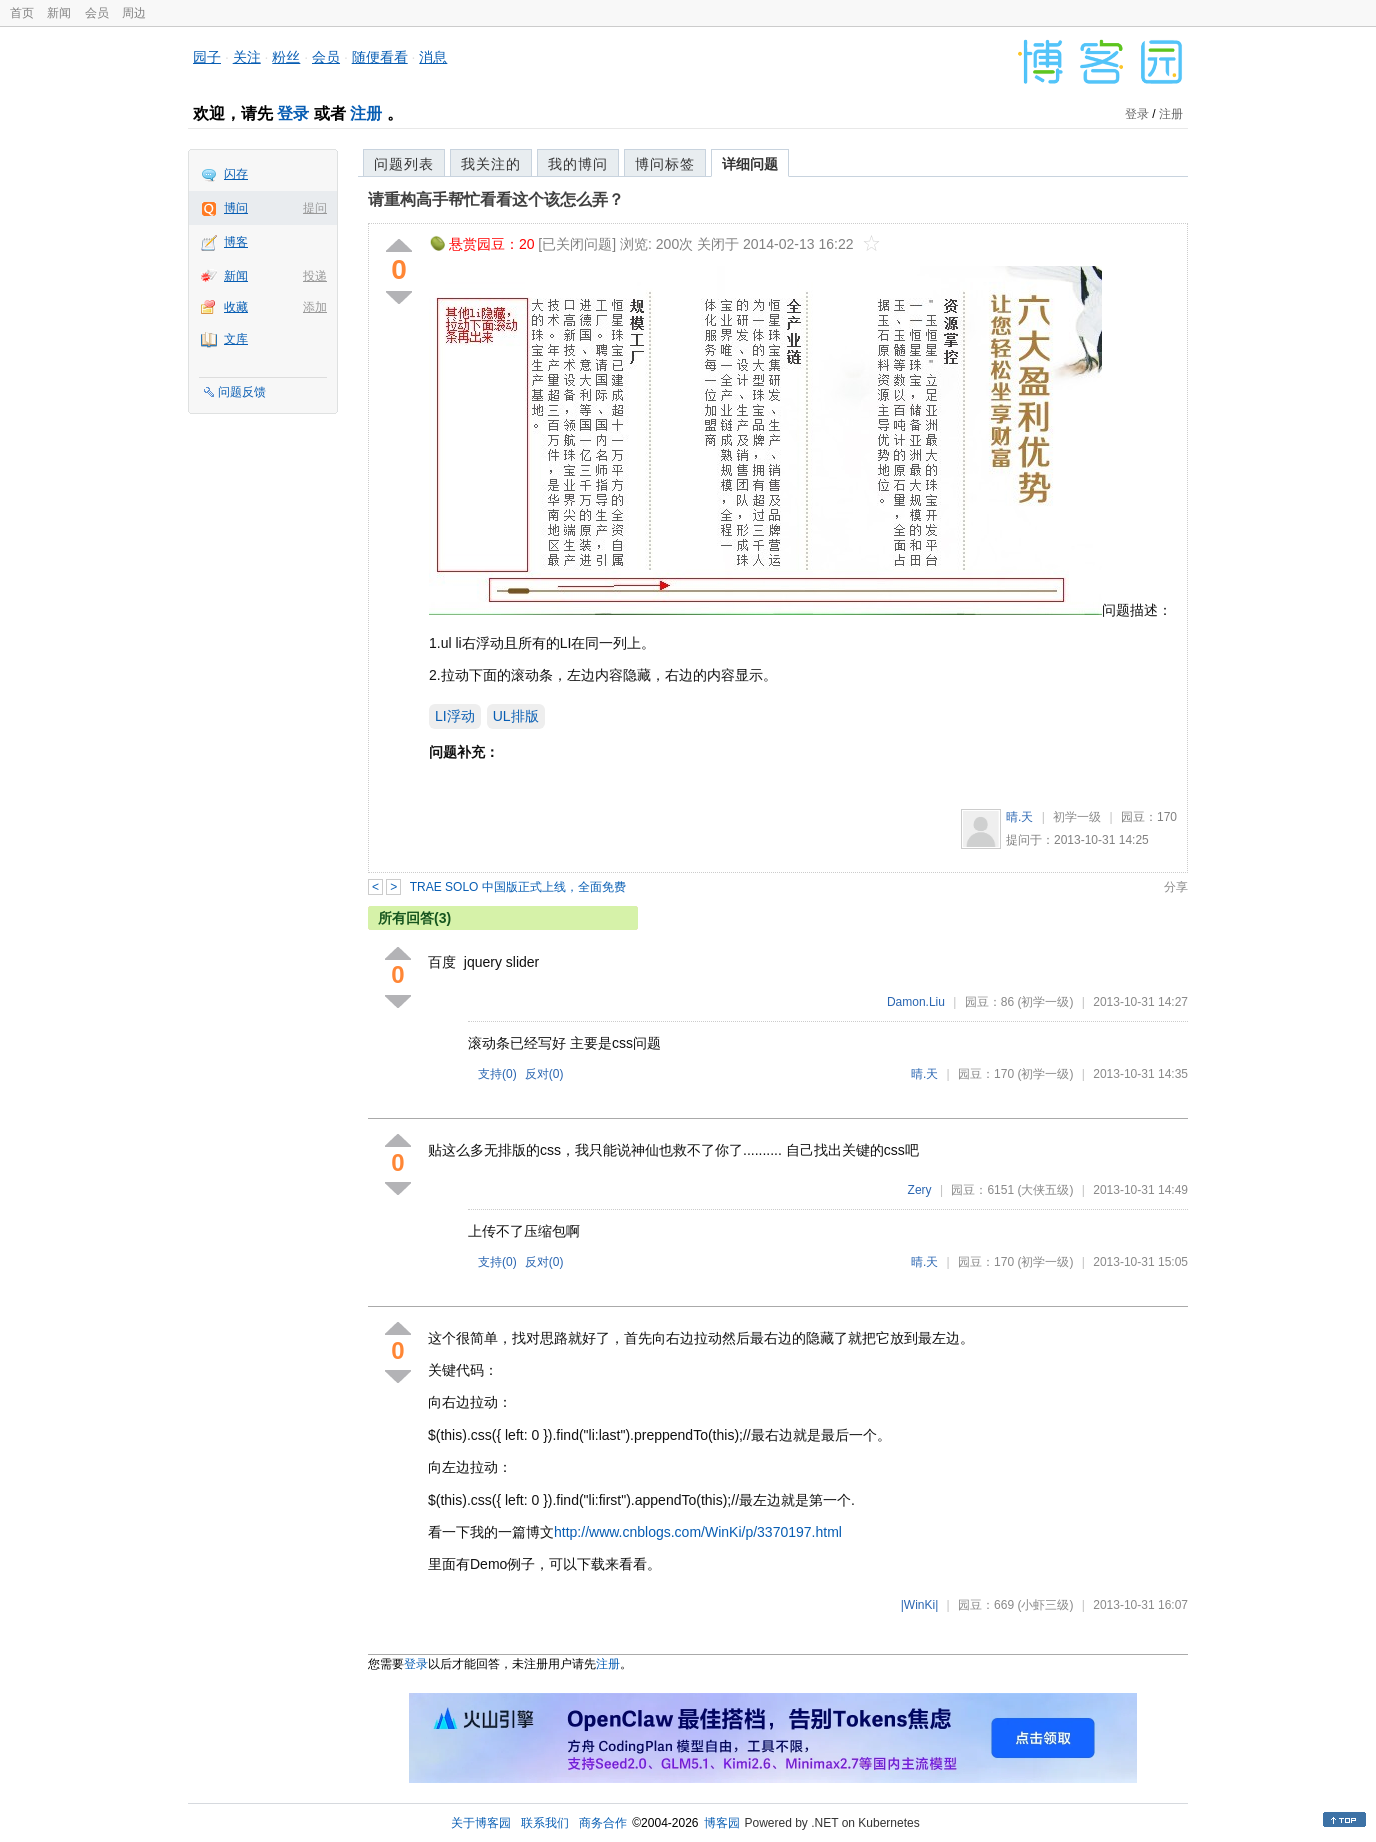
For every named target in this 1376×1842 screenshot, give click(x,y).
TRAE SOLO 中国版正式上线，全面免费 (518, 887)
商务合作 (603, 1823)
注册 (366, 113)
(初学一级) (1045, 1002)
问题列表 (404, 164)
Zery (920, 1190)
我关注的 (491, 164)
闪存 (236, 174)
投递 (315, 276)
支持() (497, 1074)
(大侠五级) (1045, 1190)
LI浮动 (455, 716)
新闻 (59, 13)
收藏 (236, 307)
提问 (315, 208)
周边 (134, 13)
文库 (236, 339)
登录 (293, 113)
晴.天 (1019, 817)
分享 (1176, 887)
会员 (97, 13)
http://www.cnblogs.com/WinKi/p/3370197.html (698, 1532)
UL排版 (516, 716)
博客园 (722, 1823)
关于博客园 (481, 1823)
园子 (207, 57)
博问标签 (665, 164)
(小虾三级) (1045, 1605)
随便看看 (380, 57)
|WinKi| (920, 1605)
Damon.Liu (916, 1002)
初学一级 (1077, 817)
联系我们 (545, 1823)
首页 (22, 13)
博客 (236, 242)
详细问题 (750, 164)
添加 (315, 307)
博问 (236, 208)
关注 (247, 57)
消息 (433, 57)
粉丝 (286, 57)
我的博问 (578, 164)
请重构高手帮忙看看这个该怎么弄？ (496, 199)
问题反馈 (242, 392)
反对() (544, 1074)
